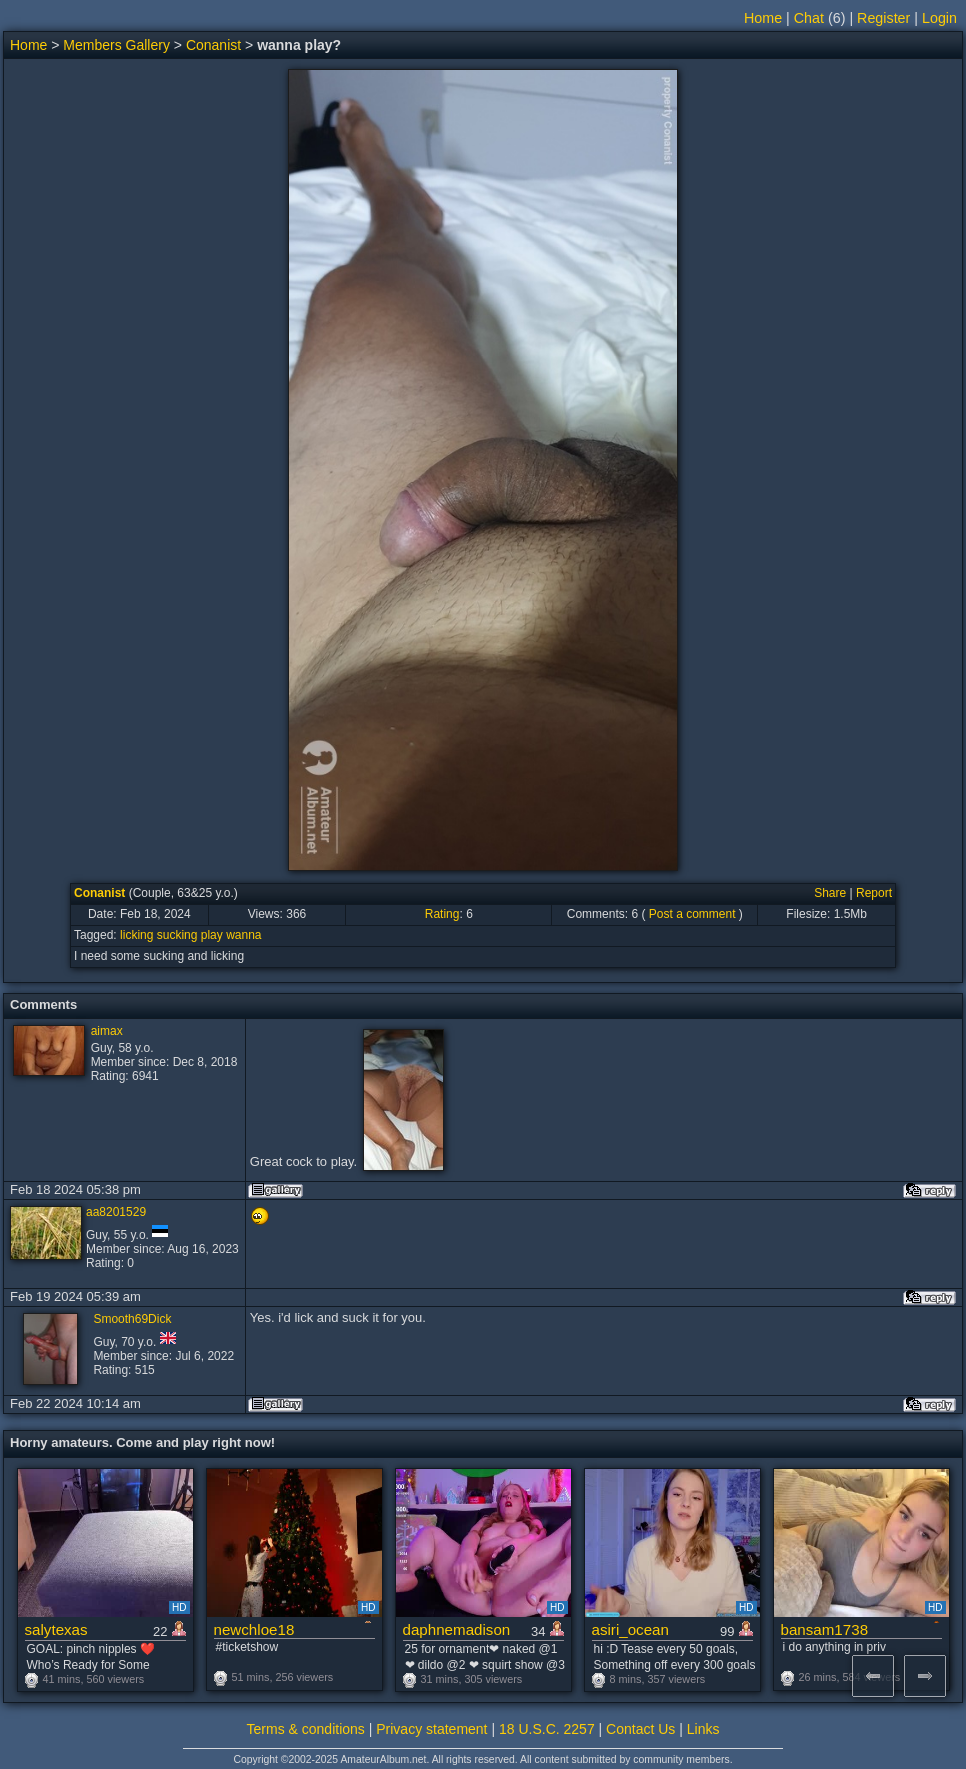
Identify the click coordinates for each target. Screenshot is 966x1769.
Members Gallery (116, 45)
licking (136, 935)
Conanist (213, 45)
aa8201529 (116, 1212)
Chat (809, 18)
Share (830, 893)
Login (939, 18)
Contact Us (640, 1729)
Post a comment (692, 914)
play (212, 935)
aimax (107, 1031)
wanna (243, 935)
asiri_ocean (630, 1629)
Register (883, 18)
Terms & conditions (306, 1729)
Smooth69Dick (132, 1319)
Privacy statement (431, 1729)
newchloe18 (254, 1629)
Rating (442, 914)
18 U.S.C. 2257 (547, 1729)
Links (703, 1729)
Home (763, 18)
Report (874, 893)
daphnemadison (457, 1629)
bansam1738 (825, 1629)
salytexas (56, 1629)
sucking (177, 935)
